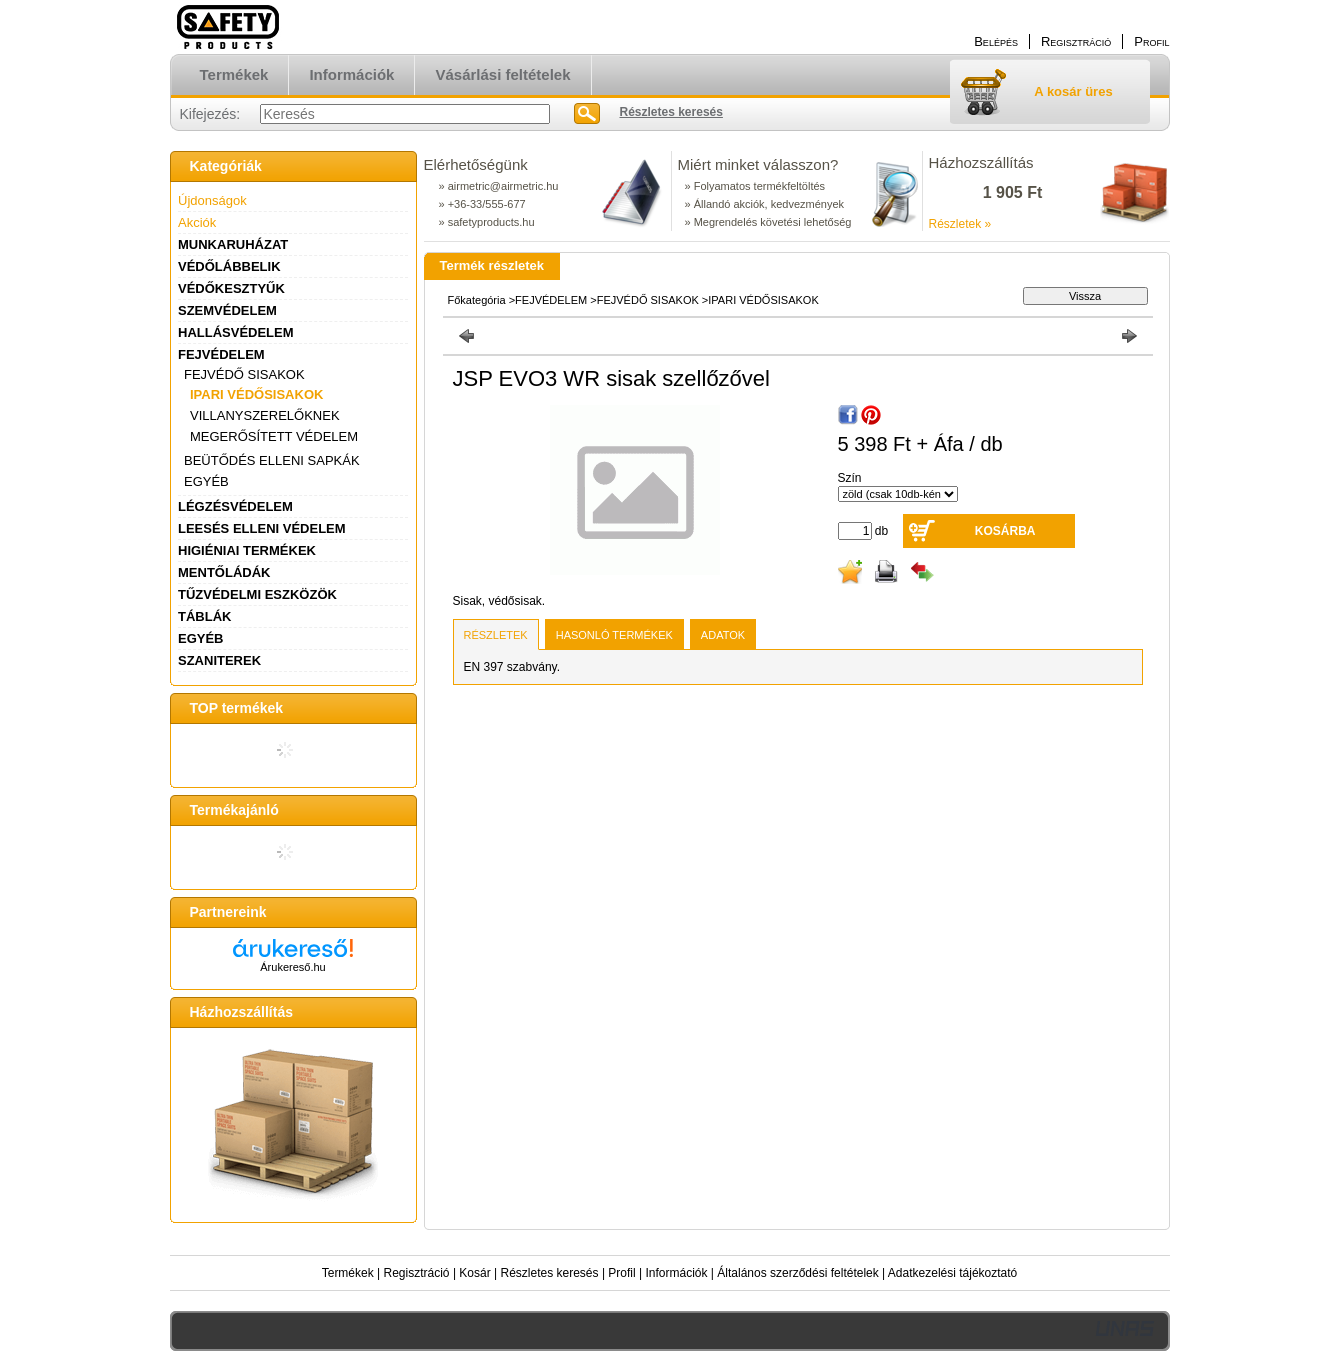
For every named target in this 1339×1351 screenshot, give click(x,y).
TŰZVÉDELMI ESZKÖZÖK (257, 594)
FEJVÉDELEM (221, 354)
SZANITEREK (219, 660)
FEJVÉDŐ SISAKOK (244, 374)
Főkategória (477, 300)
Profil (621, 1273)
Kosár (474, 1273)
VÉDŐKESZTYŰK (231, 288)
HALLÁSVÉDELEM (236, 332)
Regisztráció (417, 1273)
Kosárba (1005, 531)
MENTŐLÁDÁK (224, 572)
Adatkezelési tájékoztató (952, 1273)
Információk (676, 1273)
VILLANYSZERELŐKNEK (265, 415)
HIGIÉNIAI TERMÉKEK (247, 550)
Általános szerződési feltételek (797, 1273)
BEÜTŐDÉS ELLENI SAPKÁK (272, 460)
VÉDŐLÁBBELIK (229, 266)
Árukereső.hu (292, 967)
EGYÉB (206, 481)
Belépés (996, 41)
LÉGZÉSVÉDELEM (235, 506)
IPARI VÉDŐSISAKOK (256, 394)
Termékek (348, 1273)
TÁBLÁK (204, 616)
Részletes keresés (550, 1273)
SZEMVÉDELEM (227, 310)
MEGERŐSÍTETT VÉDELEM (274, 436)
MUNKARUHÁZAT (233, 244)
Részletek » (960, 224)
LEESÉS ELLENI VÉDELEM (262, 528)
